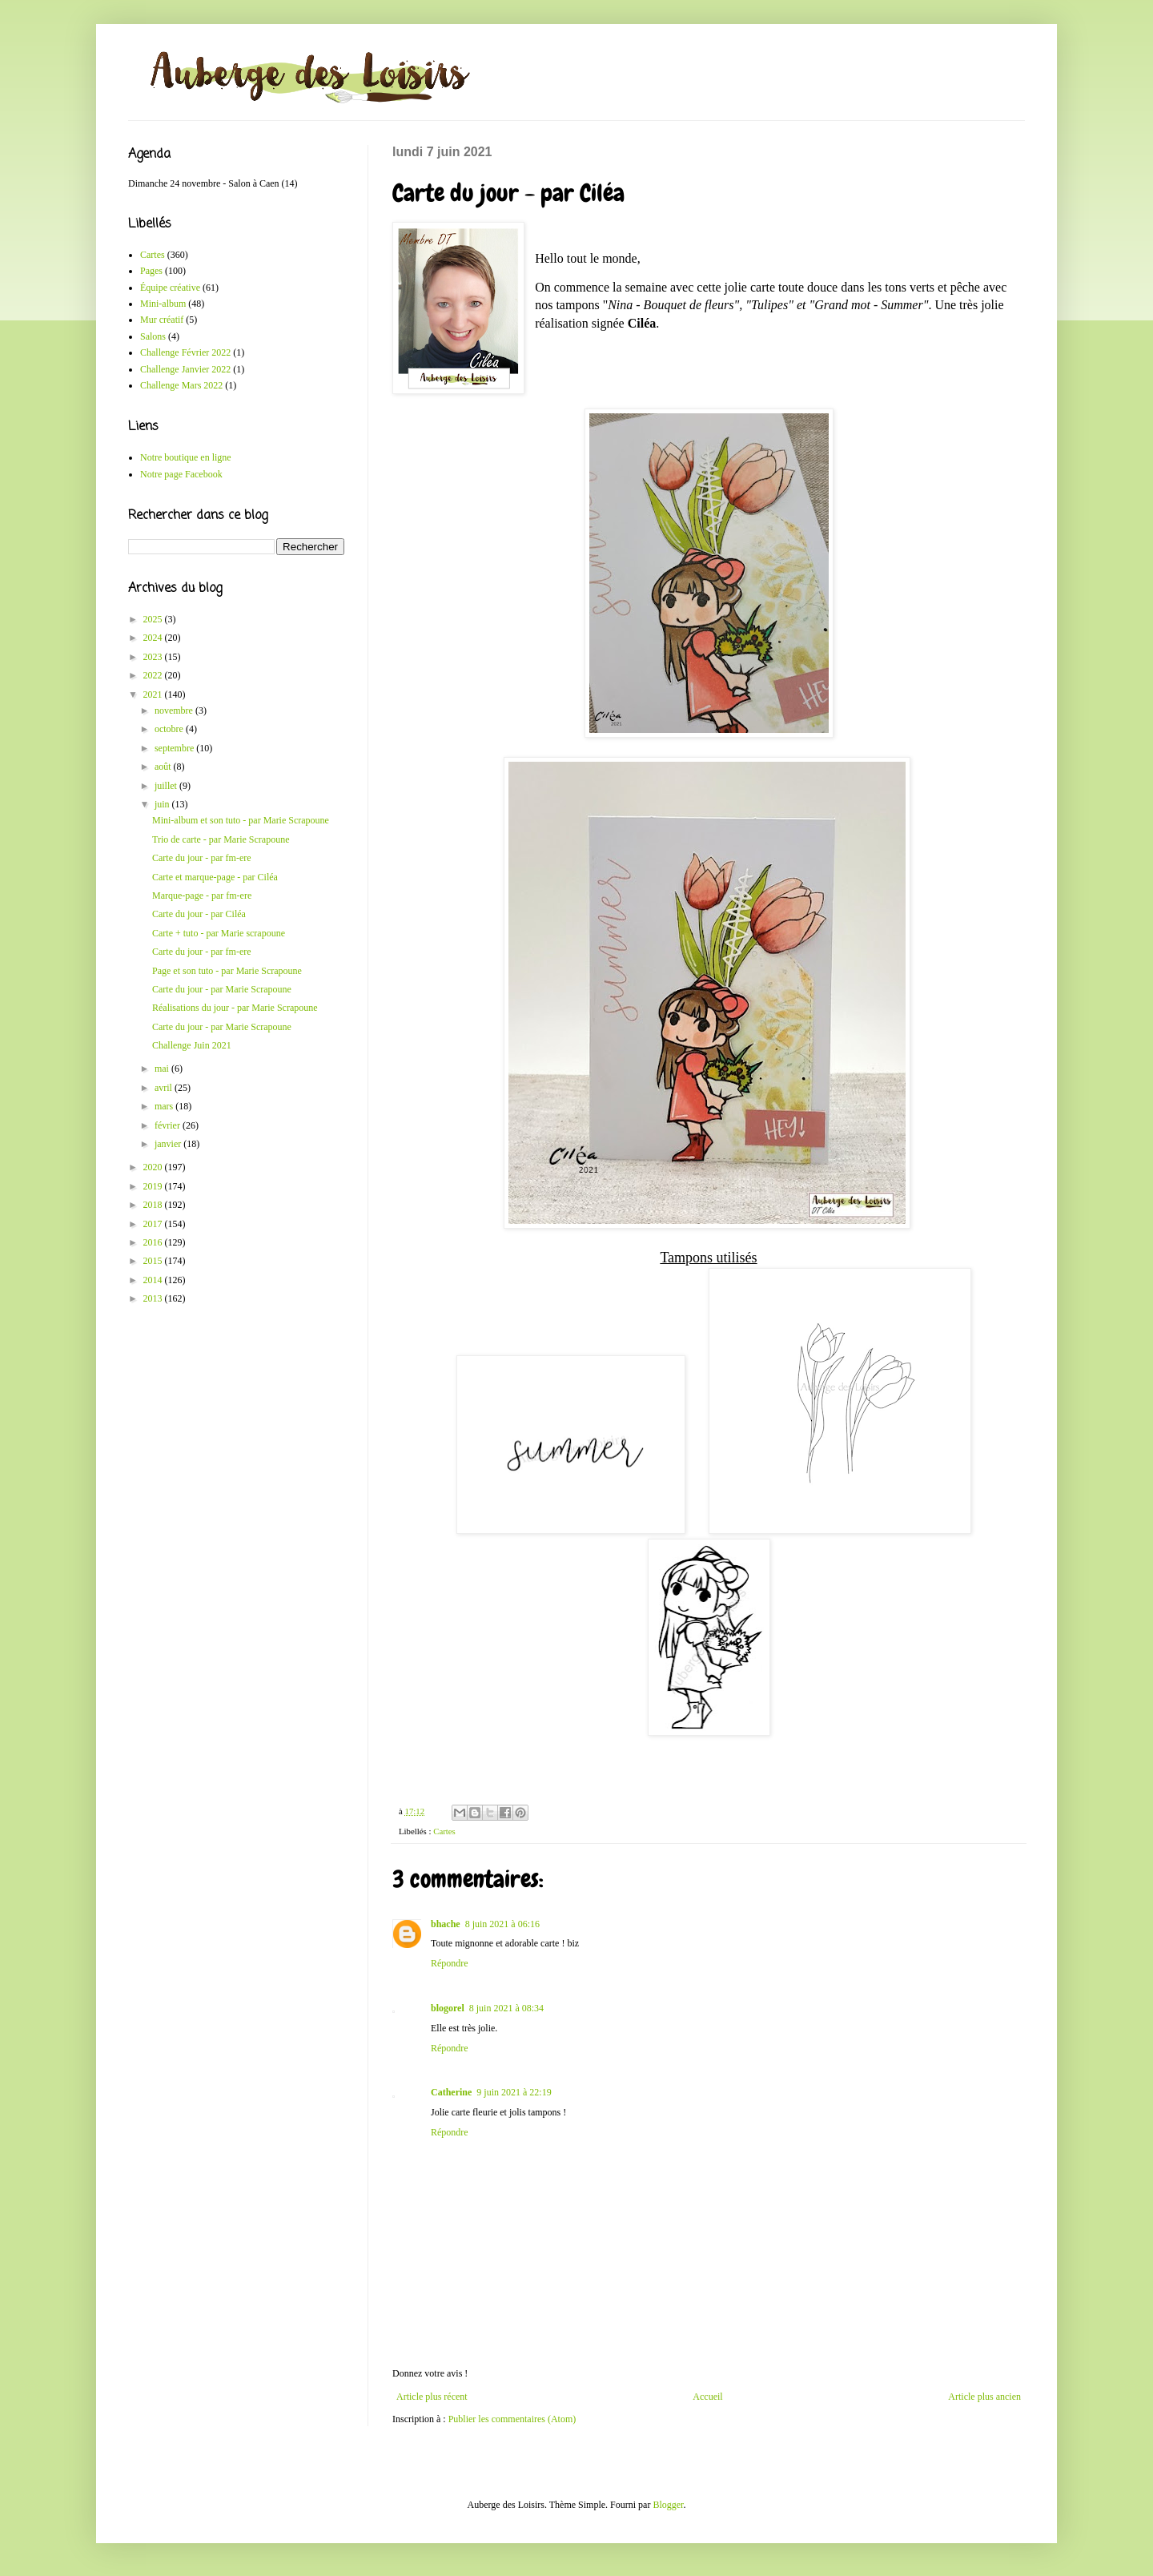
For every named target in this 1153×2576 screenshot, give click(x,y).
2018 (154, 1204)
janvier (169, 1143)
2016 (154, 1242)
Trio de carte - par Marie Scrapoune (221, 839)
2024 (154, 637)
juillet (167, 785)
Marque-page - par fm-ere (201, 895)
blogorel (447, 2008)
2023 (154, 656)
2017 (154, 1224)
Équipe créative (170, 287)
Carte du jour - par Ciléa (199, 914)
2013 (154, 1298)
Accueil (707, 2396)
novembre (175, 710)
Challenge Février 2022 (185, 352)
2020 (154, 1167)
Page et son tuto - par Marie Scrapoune (227, 970)
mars (165, 1106)
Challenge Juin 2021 (191, 1045)
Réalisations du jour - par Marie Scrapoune (235, 1007)
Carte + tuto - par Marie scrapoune (218, 933)
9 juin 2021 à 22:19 (513, 2092)
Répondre (449, 1963)
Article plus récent (432, 2396)
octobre (170, 729)
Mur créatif (161, 319)
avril (165, 1087)
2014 (154, 1280)
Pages (151, 270)
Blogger (668, 2504)
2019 (154, 1186)
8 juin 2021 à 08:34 (506, 2008)
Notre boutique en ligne (185, 457)
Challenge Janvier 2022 (185, 369)
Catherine (451, 2092)
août (164, 766)
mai (163, 1068)
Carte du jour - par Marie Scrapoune (221, 989)
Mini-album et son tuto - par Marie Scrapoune (240, 820)
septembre (175, 748)
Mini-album (163, 303)
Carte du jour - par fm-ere (201, 857)
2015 (154, 1260)
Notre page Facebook (181, 474)
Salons (153, 336)
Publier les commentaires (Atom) (512, 2419)
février (169, 1125)
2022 (154, 675)
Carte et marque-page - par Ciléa (215, 877)
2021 (154, 694)
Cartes (444, 1831)
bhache (445, 1924)
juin (163, 804)
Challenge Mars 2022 (181, 385)
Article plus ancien (984, 2396)
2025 (154, 619)
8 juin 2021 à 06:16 (502, 1924)
